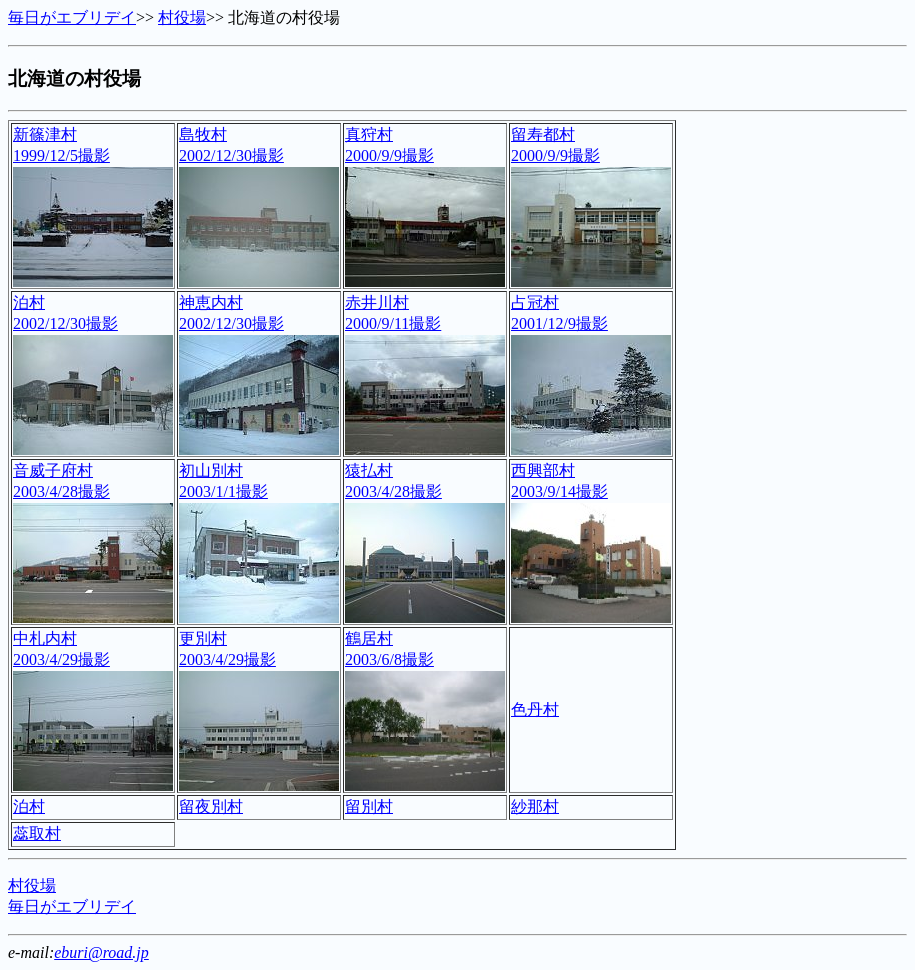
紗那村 (535, 806)
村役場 (182, 17)
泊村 (29, 806)
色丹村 (535, 709)
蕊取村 (37, 833)
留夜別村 (211, 806)
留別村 (369, 806)
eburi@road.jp (101, 952)
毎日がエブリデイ (72, 17)
